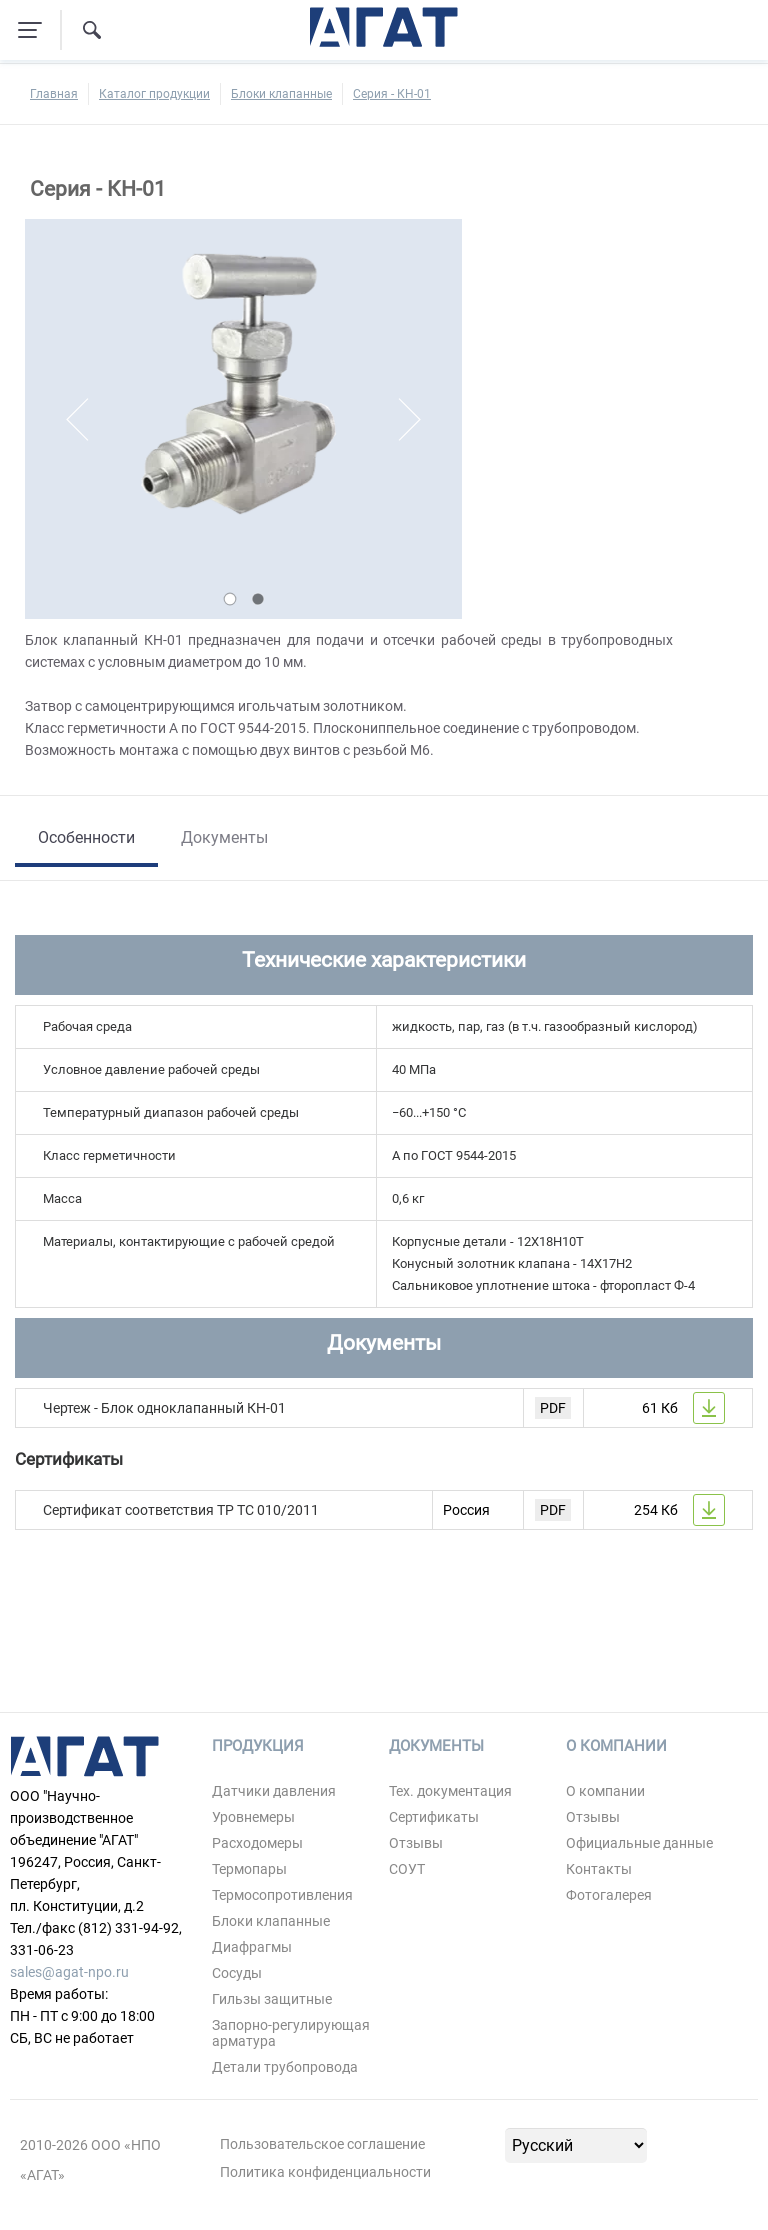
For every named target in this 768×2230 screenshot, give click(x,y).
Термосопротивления (282, 1895)
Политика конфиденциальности (325, 2172)
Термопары (249, 1869)
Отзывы (416, 1843)
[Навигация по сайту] (30, 30)
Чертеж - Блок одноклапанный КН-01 (164, 1408)
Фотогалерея (609, 1895)
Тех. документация (450, 1791)
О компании (605, 1791)
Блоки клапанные (281, 94)
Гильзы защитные (272, 1999)
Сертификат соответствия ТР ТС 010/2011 (181, 1510)
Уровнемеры (253, 1817)
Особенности (86, 837)
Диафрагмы (252, 1947)
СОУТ (407, 1869)
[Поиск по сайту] (92, 30)
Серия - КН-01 (392, 94)
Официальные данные (639, 1843)
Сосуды (237, 1973)
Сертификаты (434, 1817)
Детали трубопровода (285, 2067)
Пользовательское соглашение (322, 2144)
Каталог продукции (154, 94)
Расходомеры (257, 1843)
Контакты (599, 1869)
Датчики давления (274, 1791)
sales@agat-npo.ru (69, 1972)
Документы (224, 837)
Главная (54, 94)
